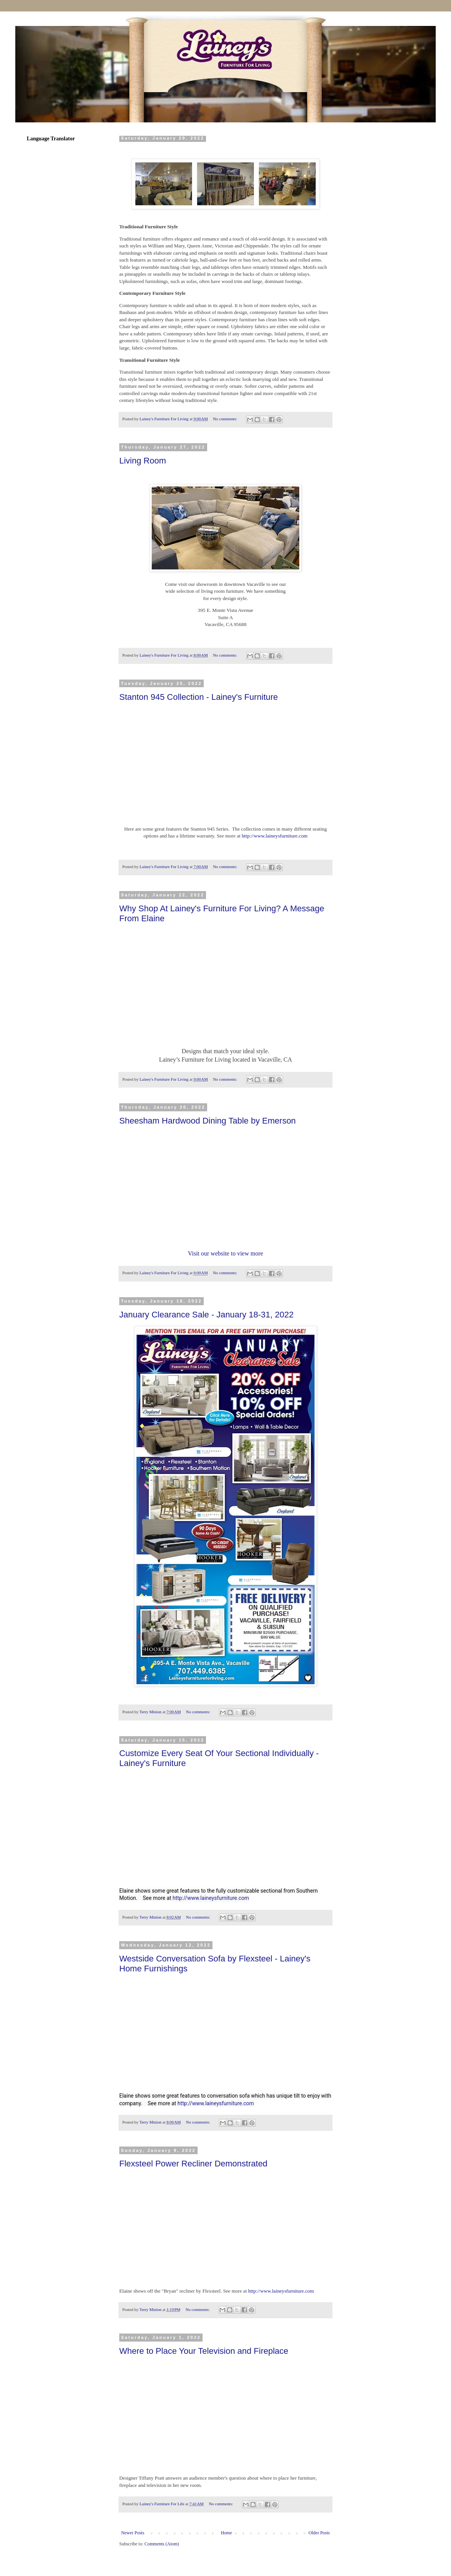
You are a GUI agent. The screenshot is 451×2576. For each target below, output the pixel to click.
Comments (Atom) (161, 2544)
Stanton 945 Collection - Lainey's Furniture (198, 697)
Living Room (142, 460)
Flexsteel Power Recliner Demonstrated (193, 2163)
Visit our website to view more (225, 1253)
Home (226, 2532)
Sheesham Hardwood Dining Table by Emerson (207, 1120)
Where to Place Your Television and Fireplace (203, 2351)
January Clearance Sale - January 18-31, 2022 (206, 1314)
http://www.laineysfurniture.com (273, 836)
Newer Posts (132, 2532)
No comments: (225, 418)
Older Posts (319, 2532)
